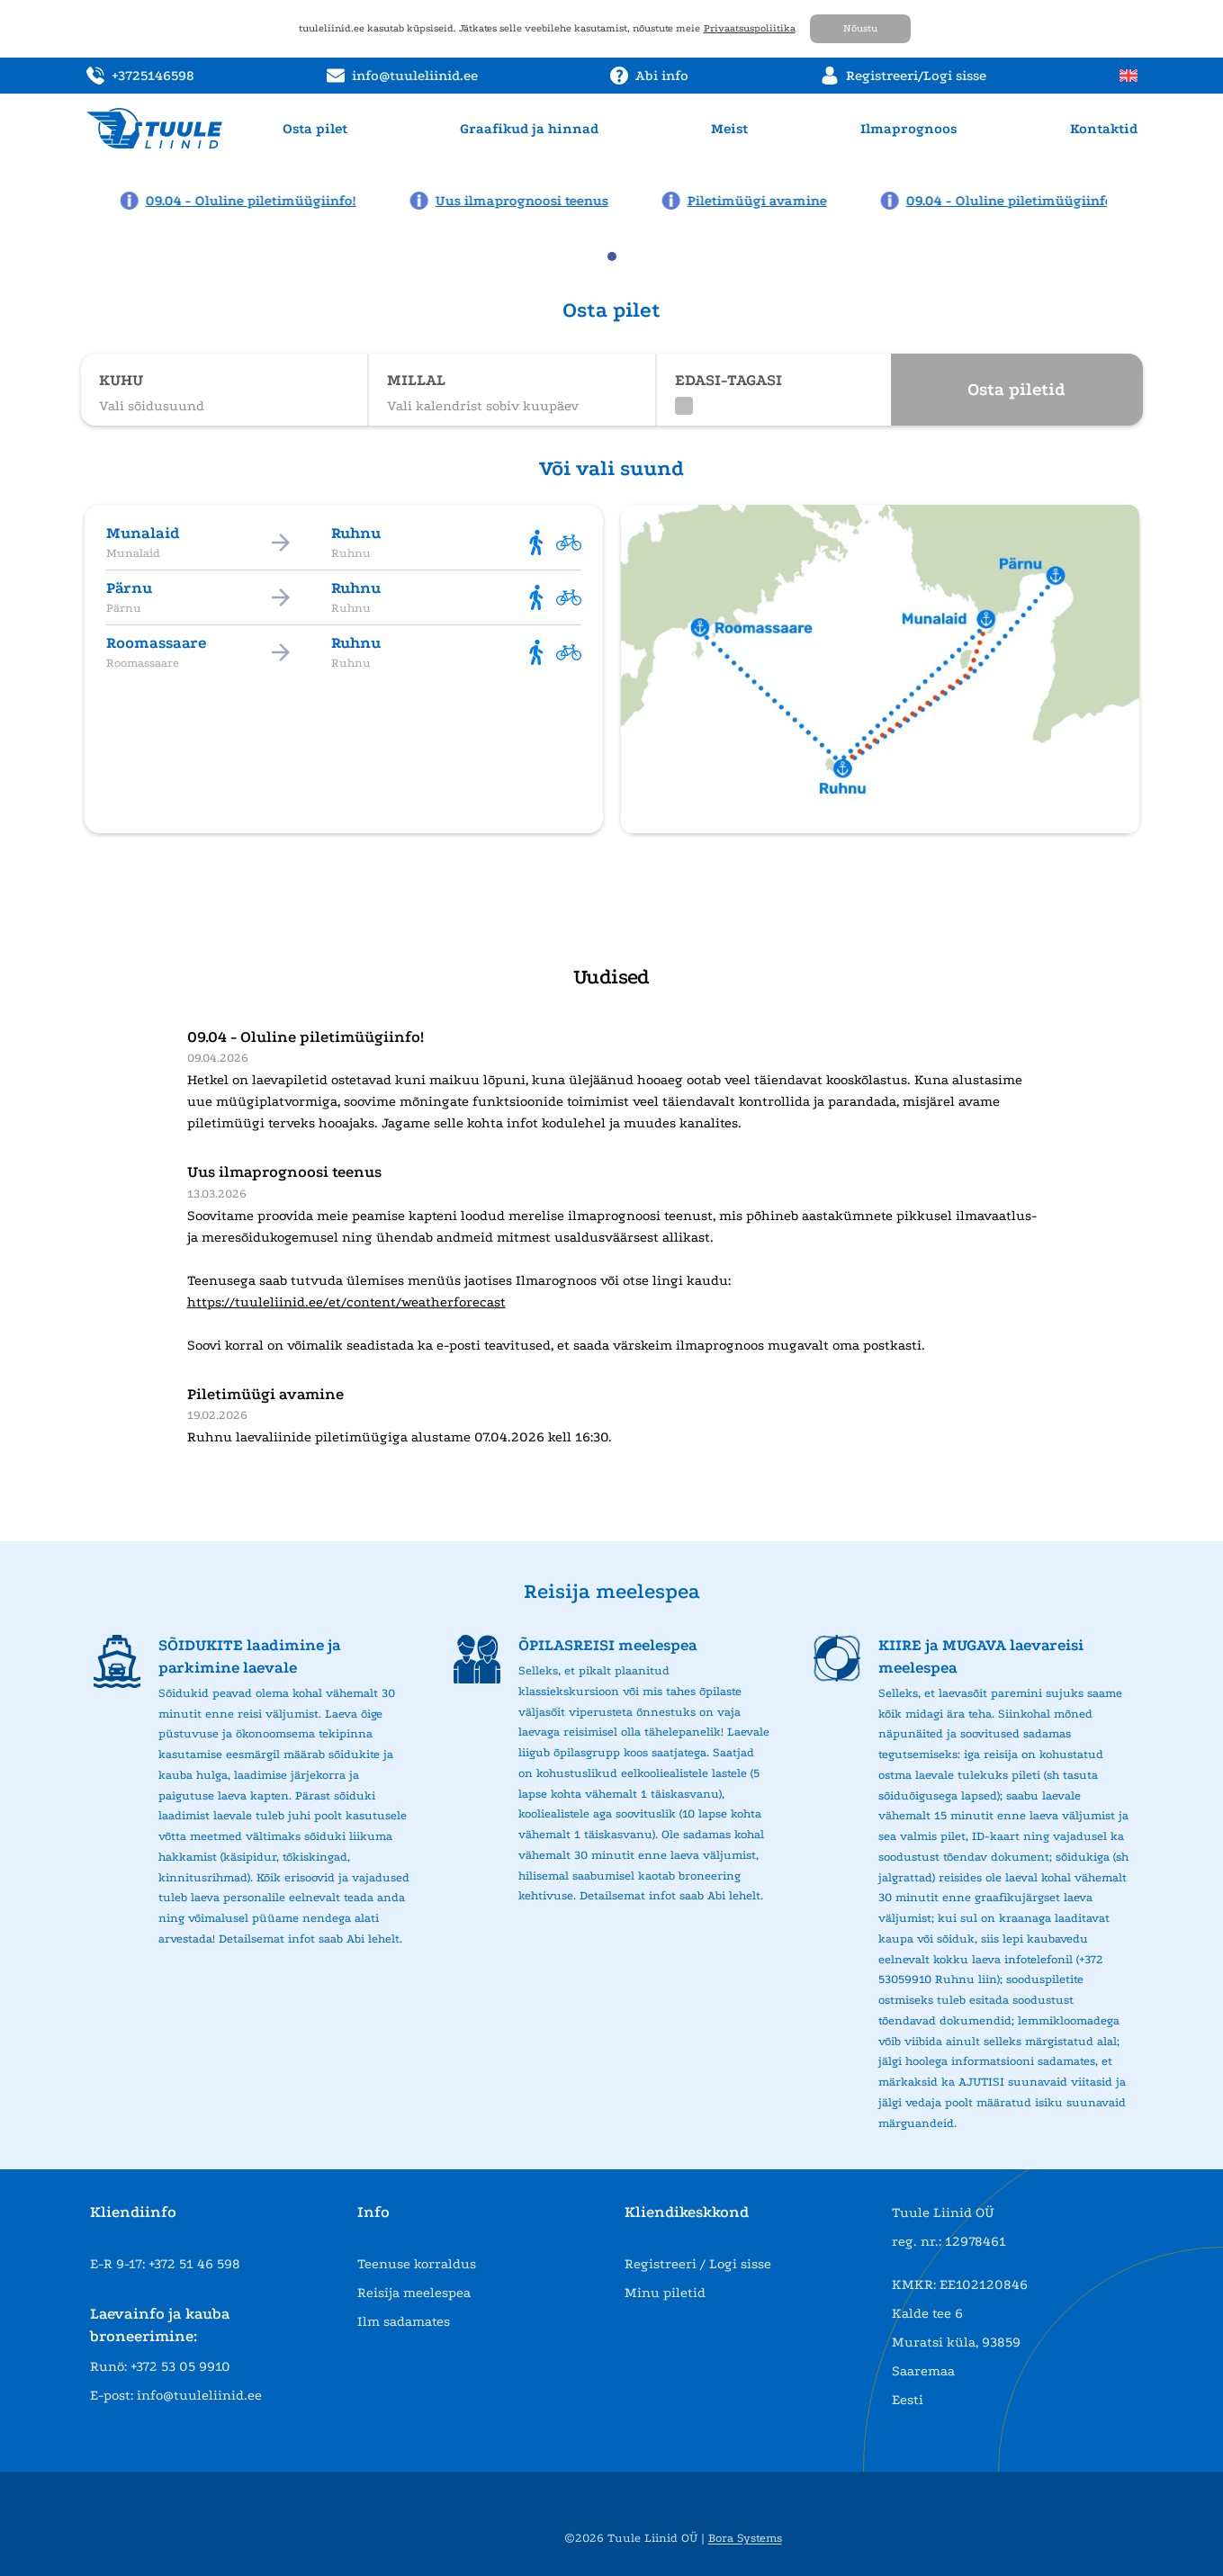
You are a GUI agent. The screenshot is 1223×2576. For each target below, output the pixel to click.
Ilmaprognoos (908, 129)
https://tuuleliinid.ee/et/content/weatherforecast (346, 1302)
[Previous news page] (92, 199)
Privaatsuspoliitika (750, 28)
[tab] (611, 256)
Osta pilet (315, 129)
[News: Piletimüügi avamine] (749, 200)
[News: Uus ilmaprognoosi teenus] (514, 200)
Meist (729, 129)
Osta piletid (1016, 389)
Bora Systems (745, 2538)
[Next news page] (1132, 199)
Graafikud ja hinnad (529, 129)
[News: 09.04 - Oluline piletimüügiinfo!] (243, 200)
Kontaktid (1104, 129)
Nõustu (860, 28)
